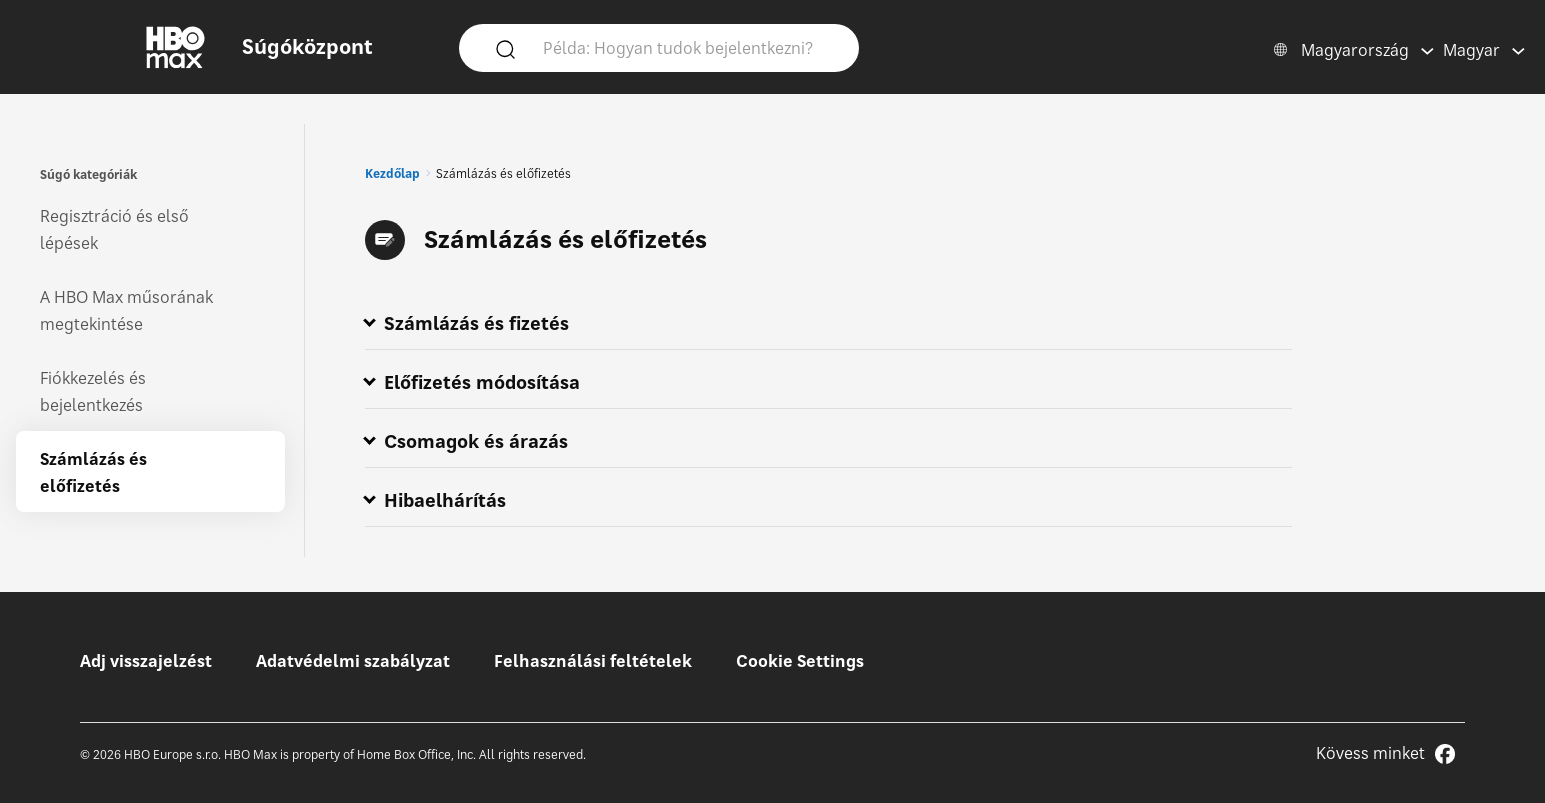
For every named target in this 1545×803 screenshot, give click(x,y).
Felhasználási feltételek (593, 661)
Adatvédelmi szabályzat (353, 661)
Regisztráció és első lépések (114, 229)
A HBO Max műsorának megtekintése (126, 310)
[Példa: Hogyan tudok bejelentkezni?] (688, 47)
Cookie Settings (800, 661)
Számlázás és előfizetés (93, 472)
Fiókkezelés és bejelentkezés (93, 391)
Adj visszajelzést (146, 661)
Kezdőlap (392, 173)
